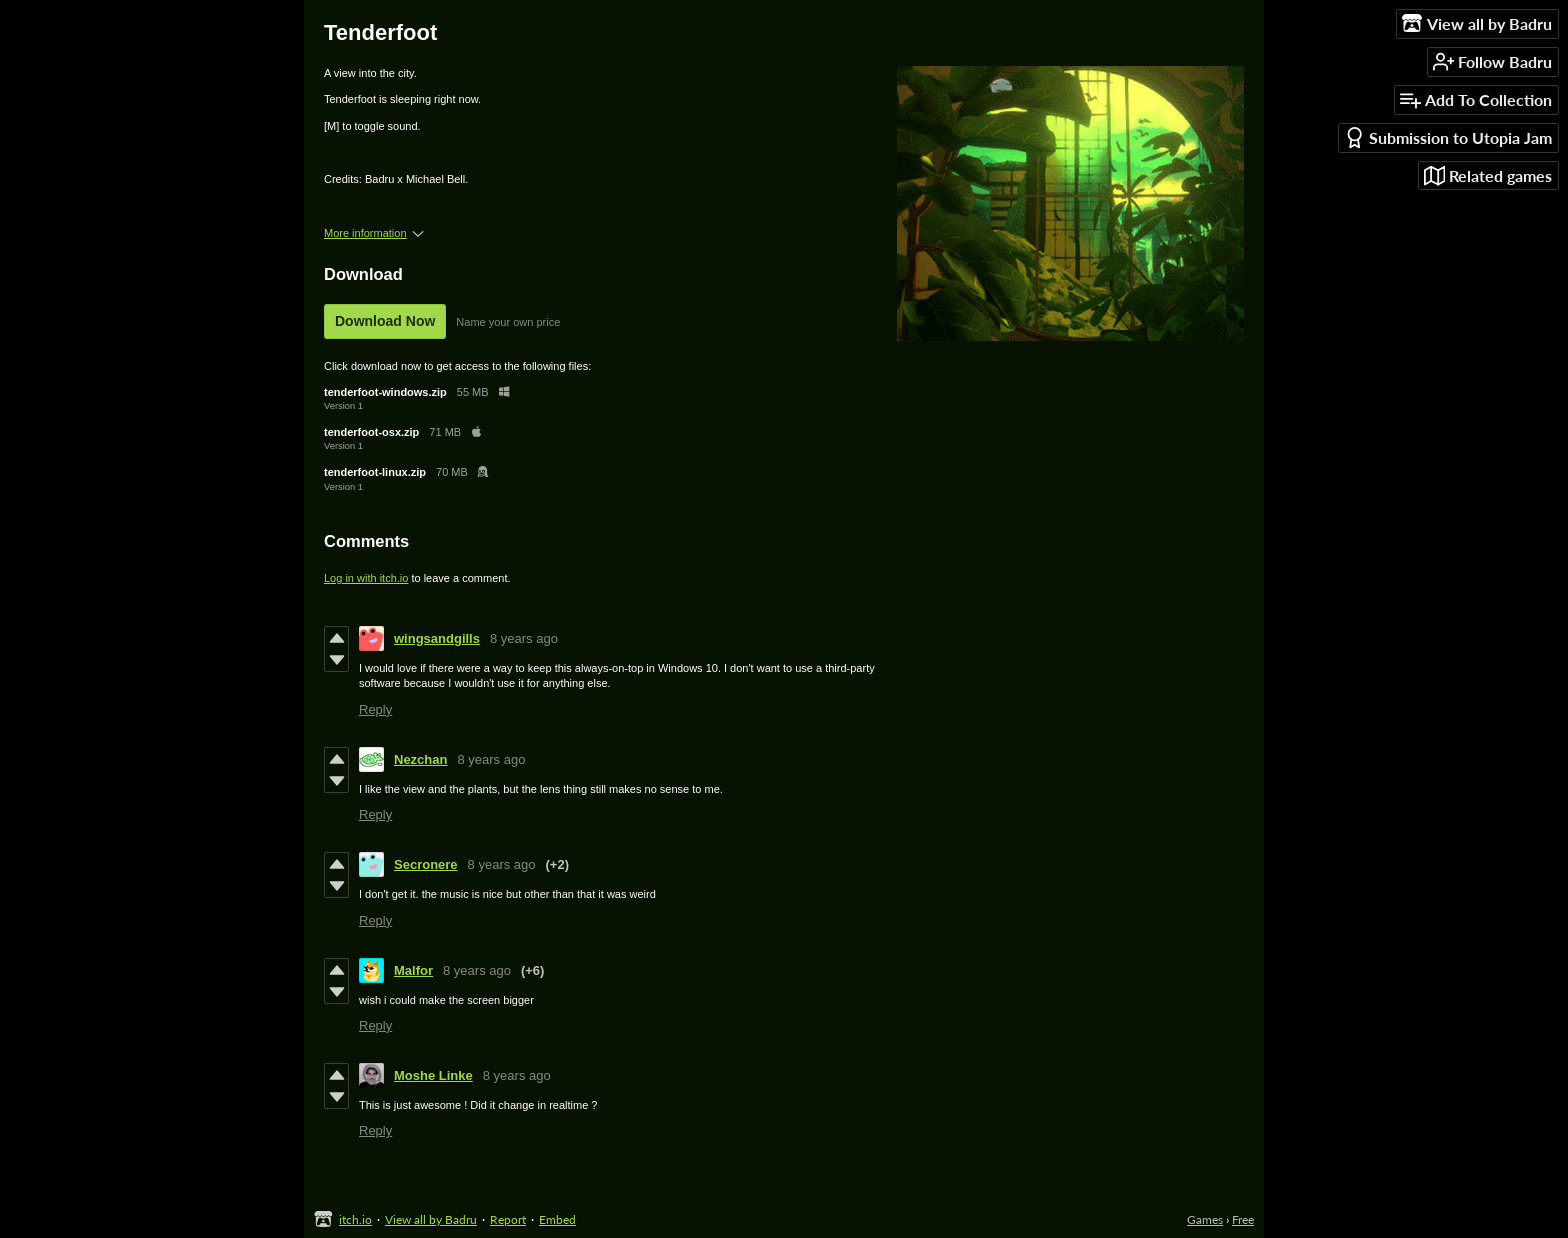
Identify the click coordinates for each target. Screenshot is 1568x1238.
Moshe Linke (433, 1075)
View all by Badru (431, 1219)
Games (1205, 1219)
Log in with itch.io (366, 578)
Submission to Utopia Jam (1448, 137)
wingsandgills (437, 638)
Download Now (385, 321)
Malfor (413, 970)
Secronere (426, 864)
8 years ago (524, 638)
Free (1243, 1219)
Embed (557, 1219)
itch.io (355, 1219)
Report (508, 1219)
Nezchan (420, 759)
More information (374, 233)
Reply (375, 709)
